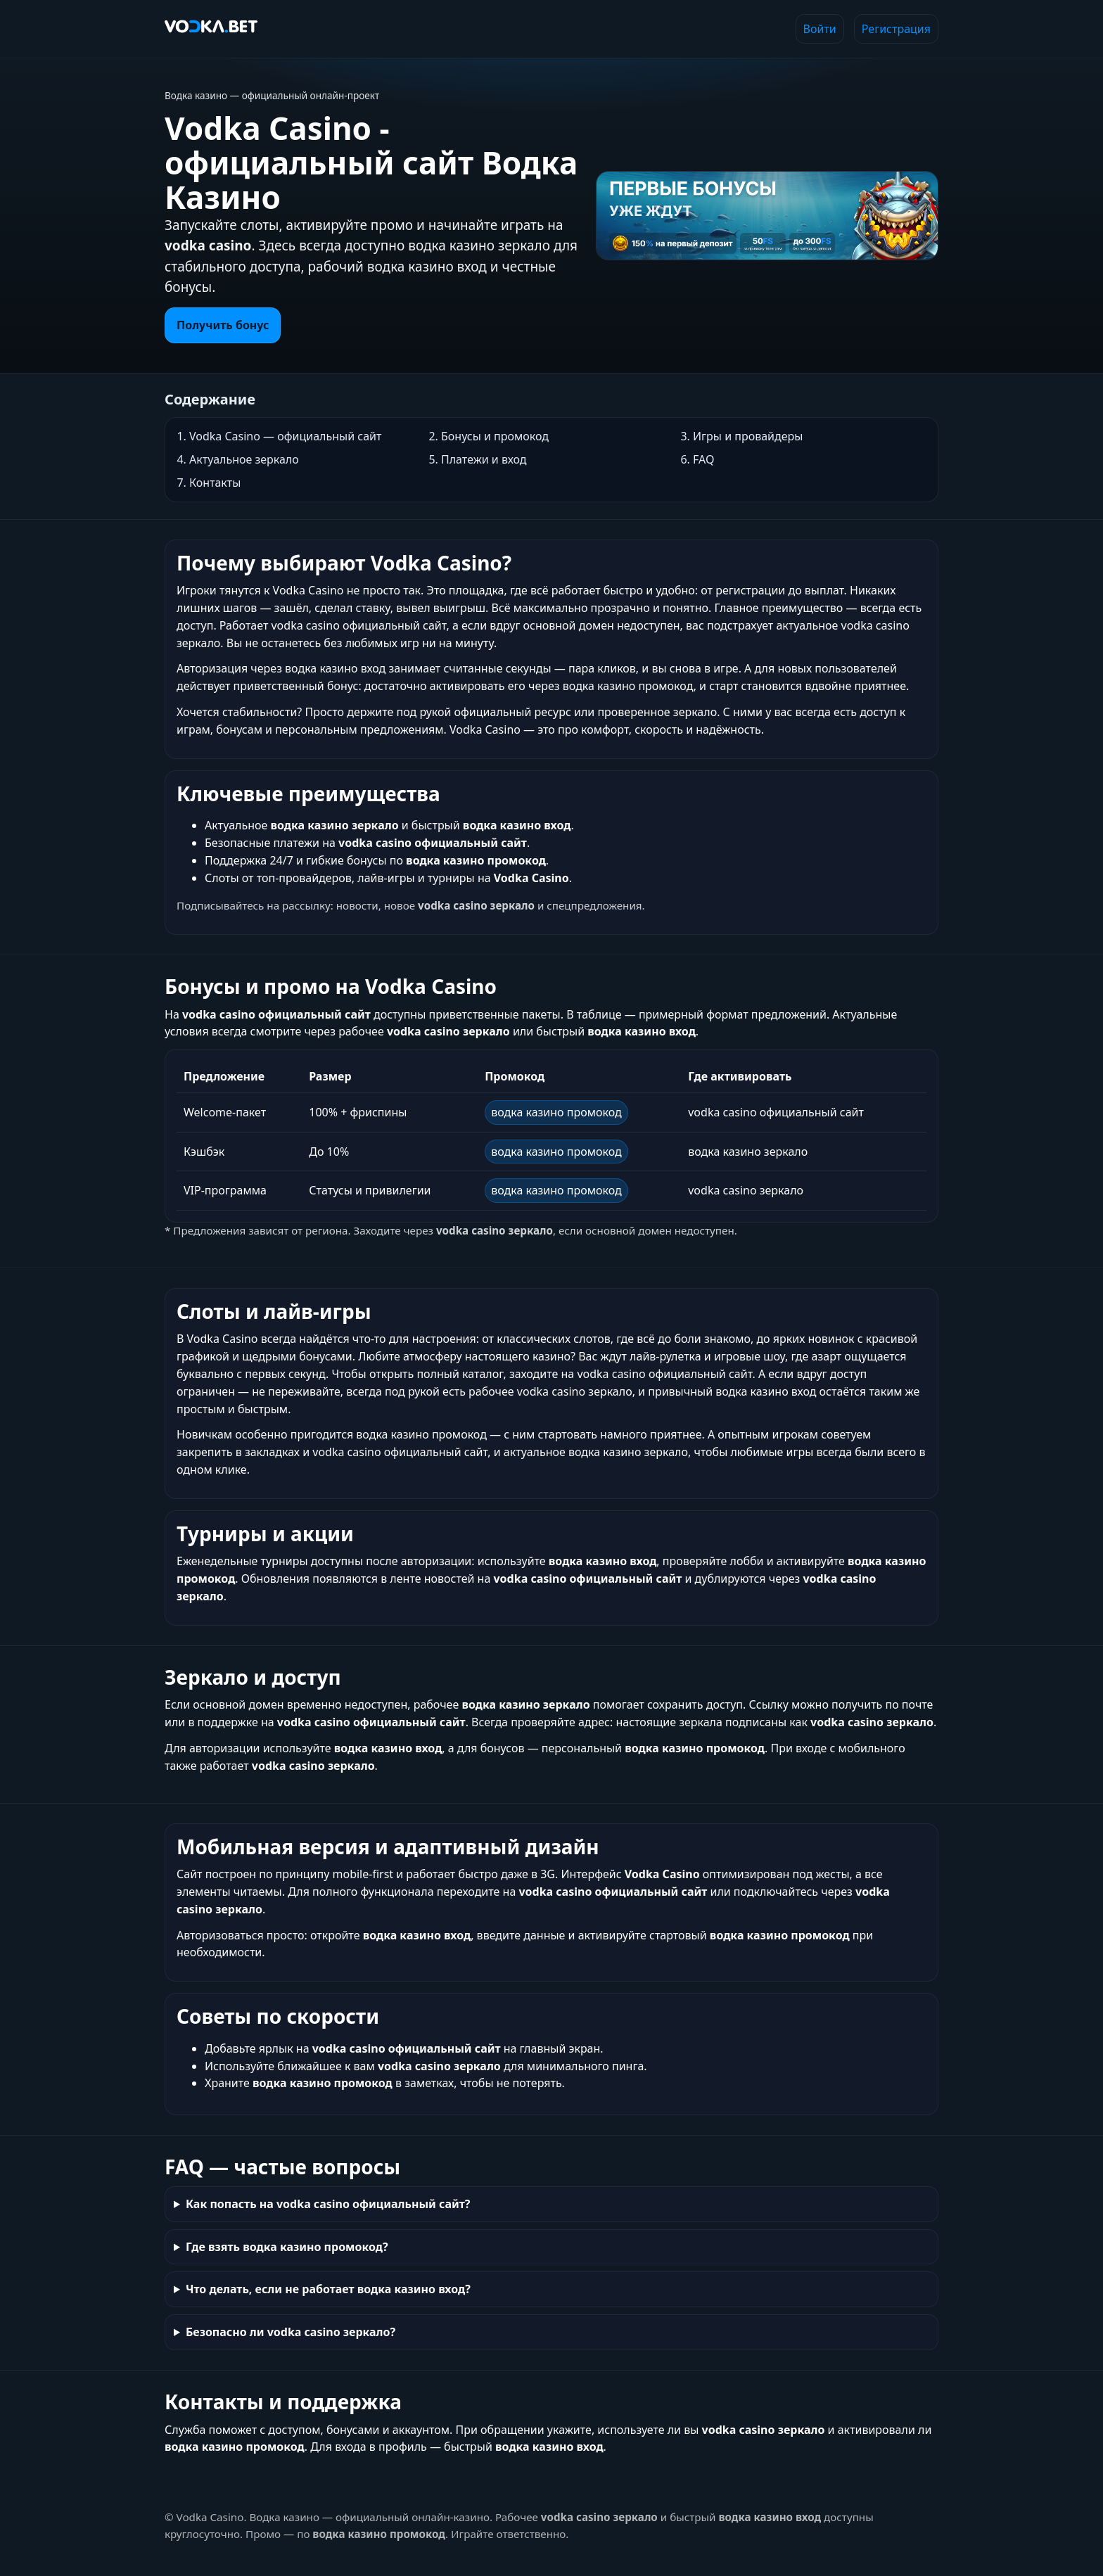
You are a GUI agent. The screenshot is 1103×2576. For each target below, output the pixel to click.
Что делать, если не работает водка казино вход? (328, 2289)
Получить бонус (223, 325)
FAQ (703, 459)
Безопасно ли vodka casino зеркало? (290, 2332)
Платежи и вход (484, 459)
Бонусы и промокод (495, 436)
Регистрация (896, 29)
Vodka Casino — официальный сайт (285, 436)
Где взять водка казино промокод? (287, 2247)
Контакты (215, 482)
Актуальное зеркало (244, 459)
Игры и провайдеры (748, 436)
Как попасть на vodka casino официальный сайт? (328, 2204)
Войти (819, 29)
